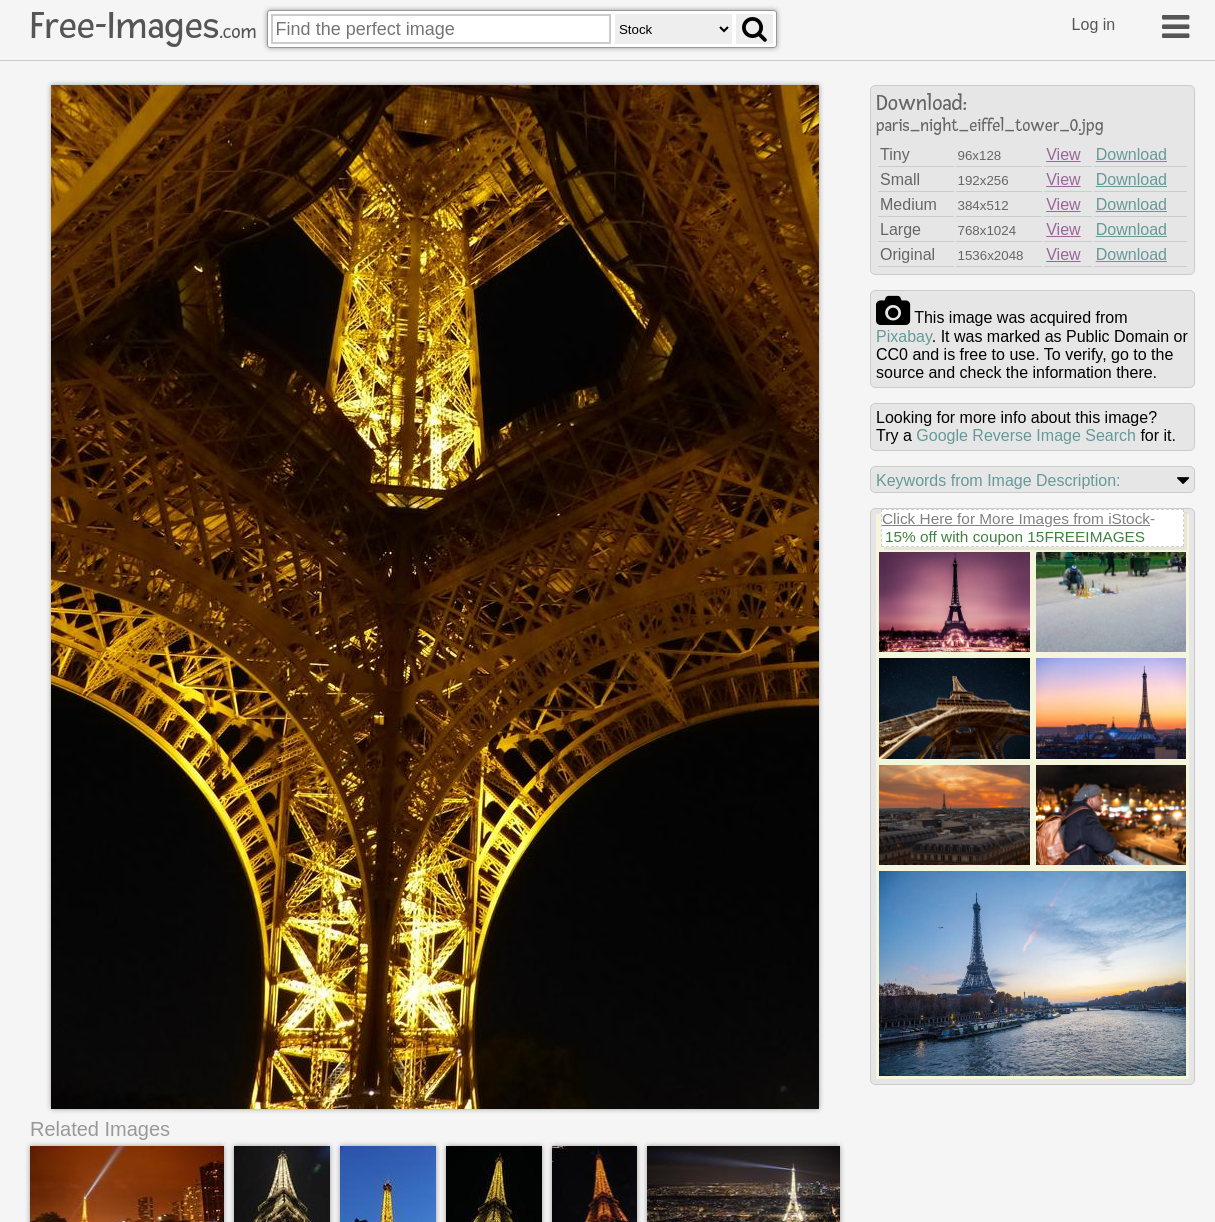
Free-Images (143, 26)
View (1063, 154)
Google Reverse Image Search (1026, 435)
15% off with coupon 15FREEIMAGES (1015, 536)
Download (1131, 154)
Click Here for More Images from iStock (1016, 518)
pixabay (904, 336)
